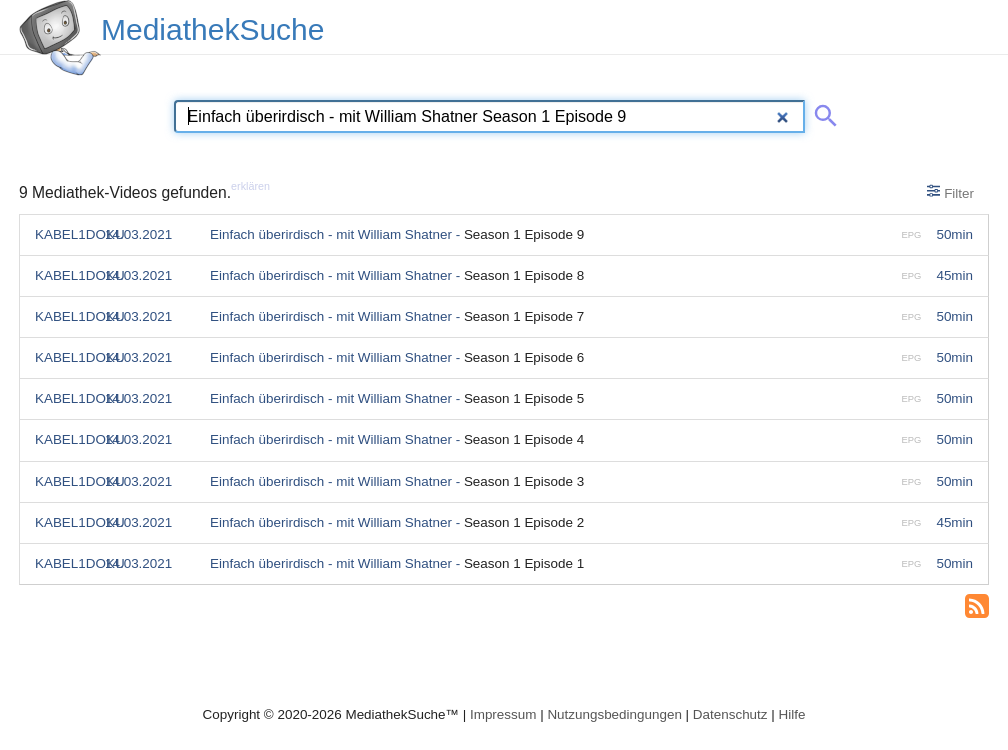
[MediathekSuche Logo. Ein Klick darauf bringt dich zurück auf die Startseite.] (60, 38)
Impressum (503, 714)
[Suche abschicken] (822, 112)
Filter (950, 192)
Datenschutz (730, 714)
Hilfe (792, 714)
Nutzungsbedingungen (614, 714)
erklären (250, 186)
